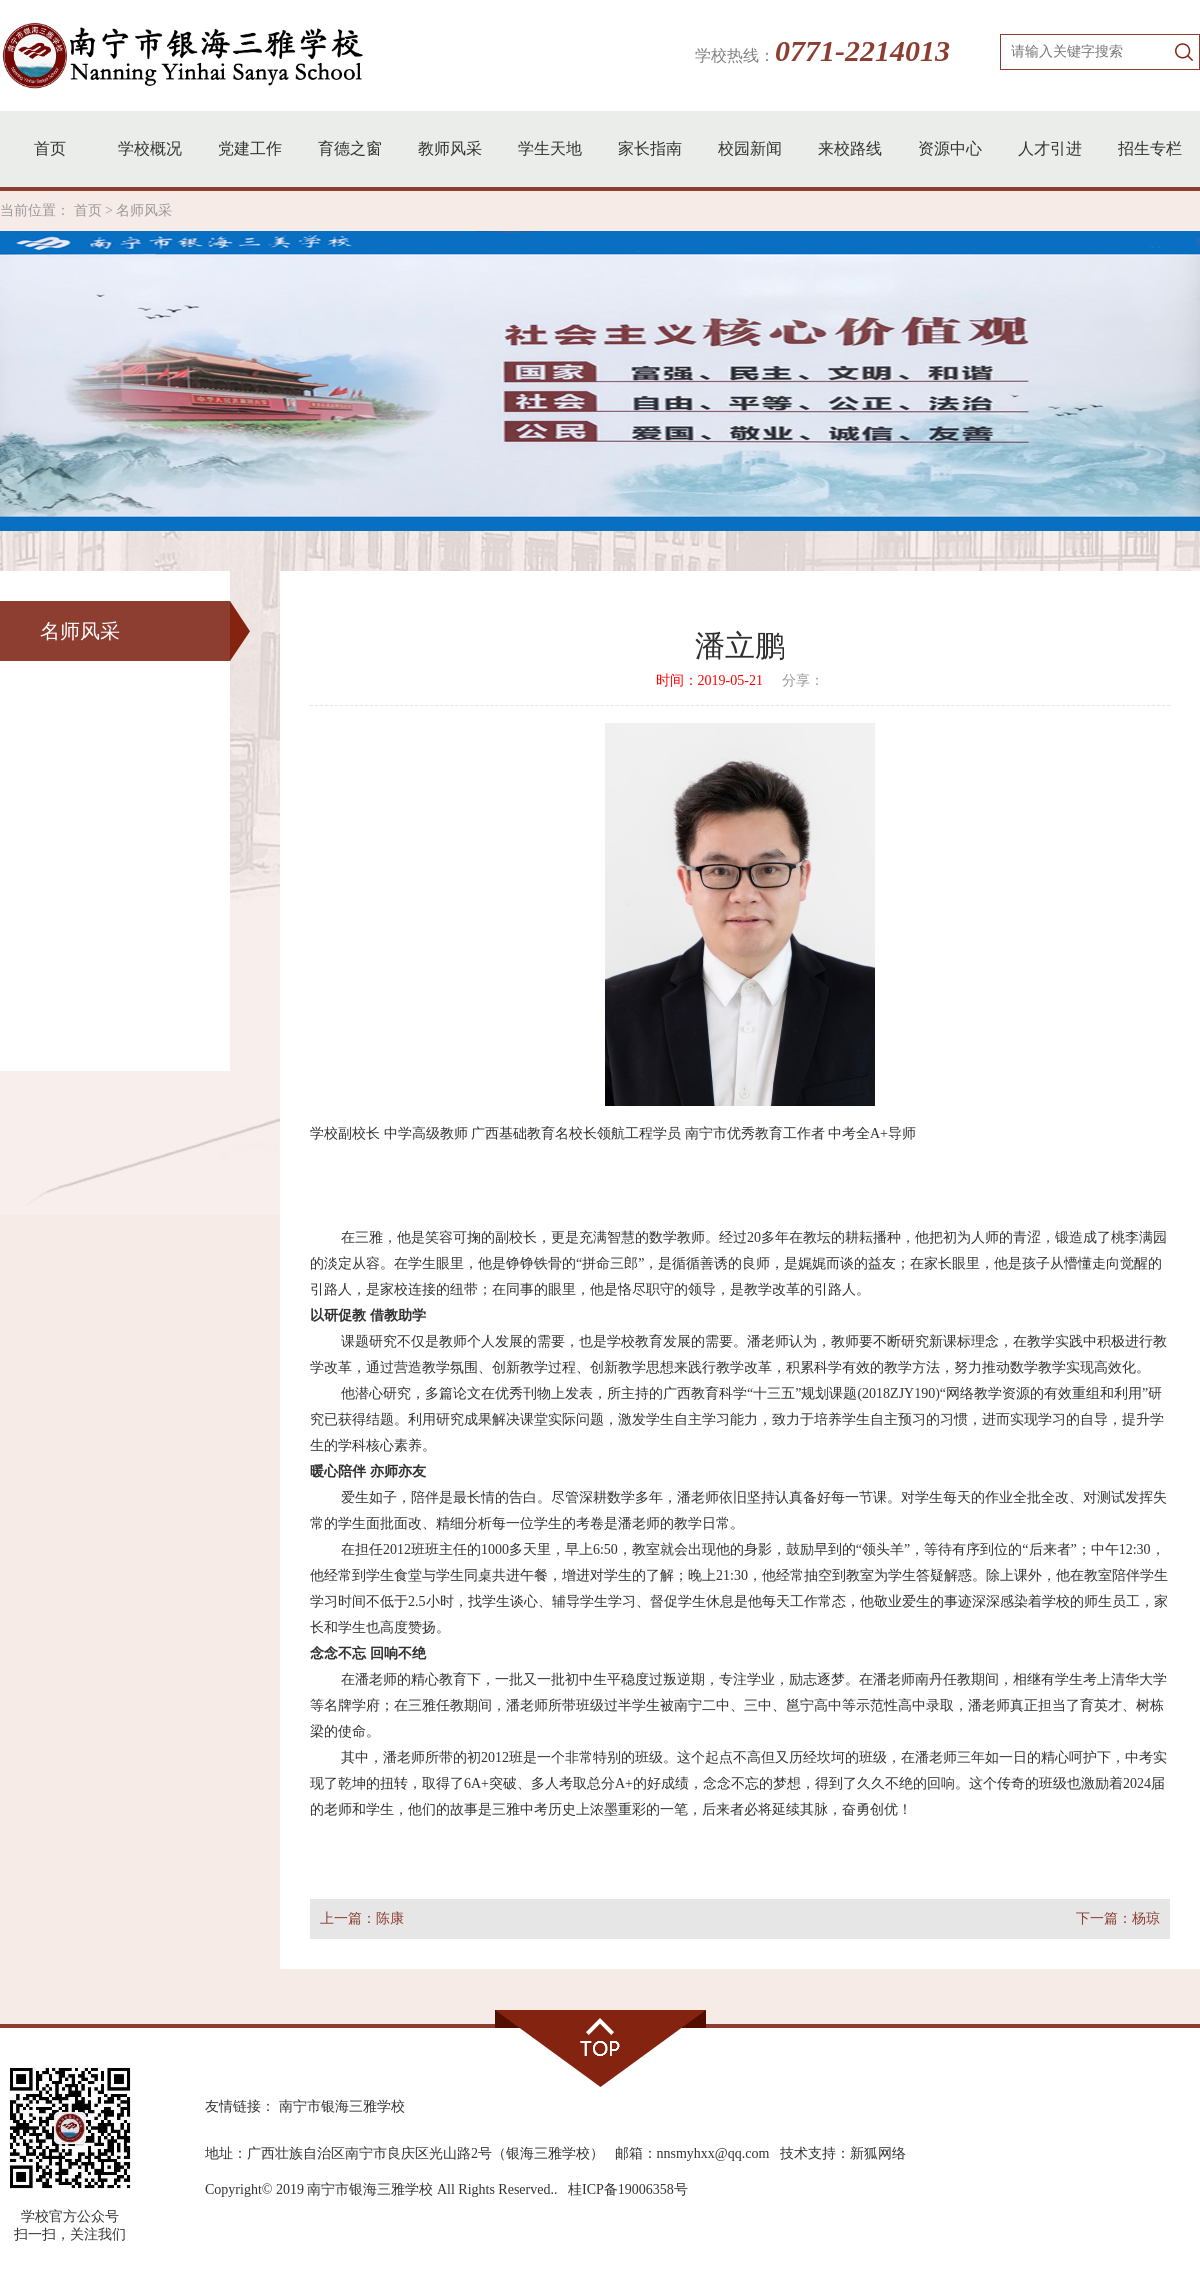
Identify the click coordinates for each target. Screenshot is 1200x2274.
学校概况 (150, 148)
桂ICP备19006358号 (628, 2189)
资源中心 (950, 148)
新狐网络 (878, 2153)
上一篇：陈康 (362, 1918)
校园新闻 (750, 148)
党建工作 (250, 148)
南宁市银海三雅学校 (342, 2106)
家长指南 (650, 148)
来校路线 (850, 148)
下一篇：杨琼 (1118, 1918)
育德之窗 (350, 148)
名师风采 (144, 210)
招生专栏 (1150, 148)
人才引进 (1050, 148)
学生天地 (550, 148)
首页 (50, 148)
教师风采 (450, 148)
